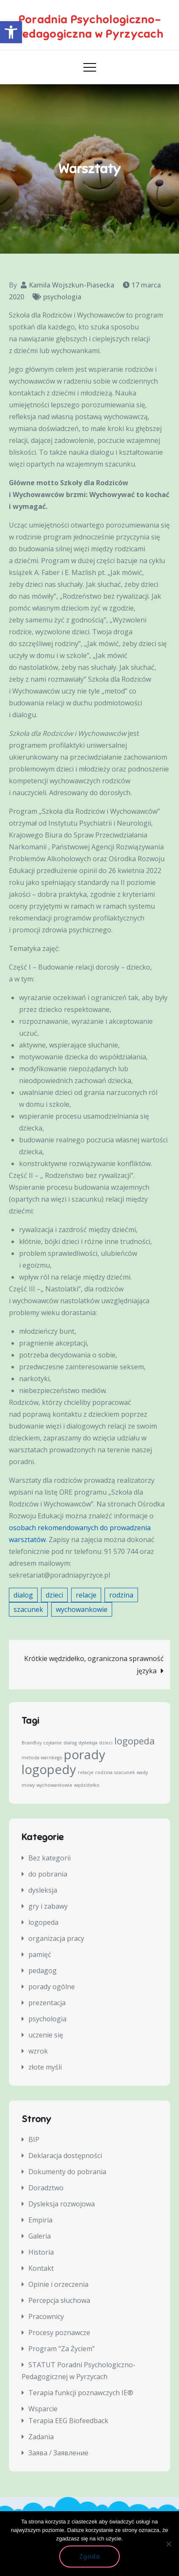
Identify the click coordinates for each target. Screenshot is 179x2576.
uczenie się (45, 2035)
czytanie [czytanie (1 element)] (52, 1743)
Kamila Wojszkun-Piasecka (71, 285)
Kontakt (41, 2268)
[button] (11, 32)
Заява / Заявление (58, 2452)
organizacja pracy (56, 1938)
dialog (23, 1595)
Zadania (41, 2436)
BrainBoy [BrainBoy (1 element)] (31, 1743)
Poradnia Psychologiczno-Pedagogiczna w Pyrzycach (89, 27)
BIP (33, 2139)
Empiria (40, 2220)
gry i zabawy (48, 1906)
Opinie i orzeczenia (58, 2284)
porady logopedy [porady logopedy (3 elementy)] (63, 1762)
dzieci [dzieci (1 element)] (106, 1743)
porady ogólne (51, 1986)
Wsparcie (43, 2408)
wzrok (38, 2051)
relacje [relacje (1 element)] (86, 1772)
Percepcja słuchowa (59, 2300)
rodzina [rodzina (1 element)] (104, 1772)
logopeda (43, 1922)
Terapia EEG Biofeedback (68, 2420)
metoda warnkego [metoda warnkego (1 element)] (42, 1758)
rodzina (121, 1595)
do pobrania (47, 1874)
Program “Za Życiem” (61, 2348)
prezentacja (47, 2002)
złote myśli (45, 2067)
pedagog (42, 1970)
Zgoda (89, 2556)
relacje (86, 1595)
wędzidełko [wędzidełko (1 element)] (86, 1785)
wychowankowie (81, 1609)
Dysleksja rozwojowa (61, 2203)
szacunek (28, 1609)
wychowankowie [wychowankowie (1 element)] (54, 1785)
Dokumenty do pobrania (67, 2171)
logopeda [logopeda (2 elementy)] (134, 1741)
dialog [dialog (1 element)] (70, 1743)
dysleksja (42, 1890)
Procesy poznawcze (59, 2332)
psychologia (62, 296)
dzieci (54, 1595)
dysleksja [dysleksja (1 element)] (87, 1743)
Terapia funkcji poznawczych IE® (80, 2392)
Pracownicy (46, 2316)
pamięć (39, 1954)
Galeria (39, 2236)
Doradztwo (45, 2187)
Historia (41, 2252)
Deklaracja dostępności (65, 2155)
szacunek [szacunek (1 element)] (124, 1772)
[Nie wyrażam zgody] (168, 2544)
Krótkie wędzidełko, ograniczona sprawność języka (94, 1664)
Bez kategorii (49, 1858)
